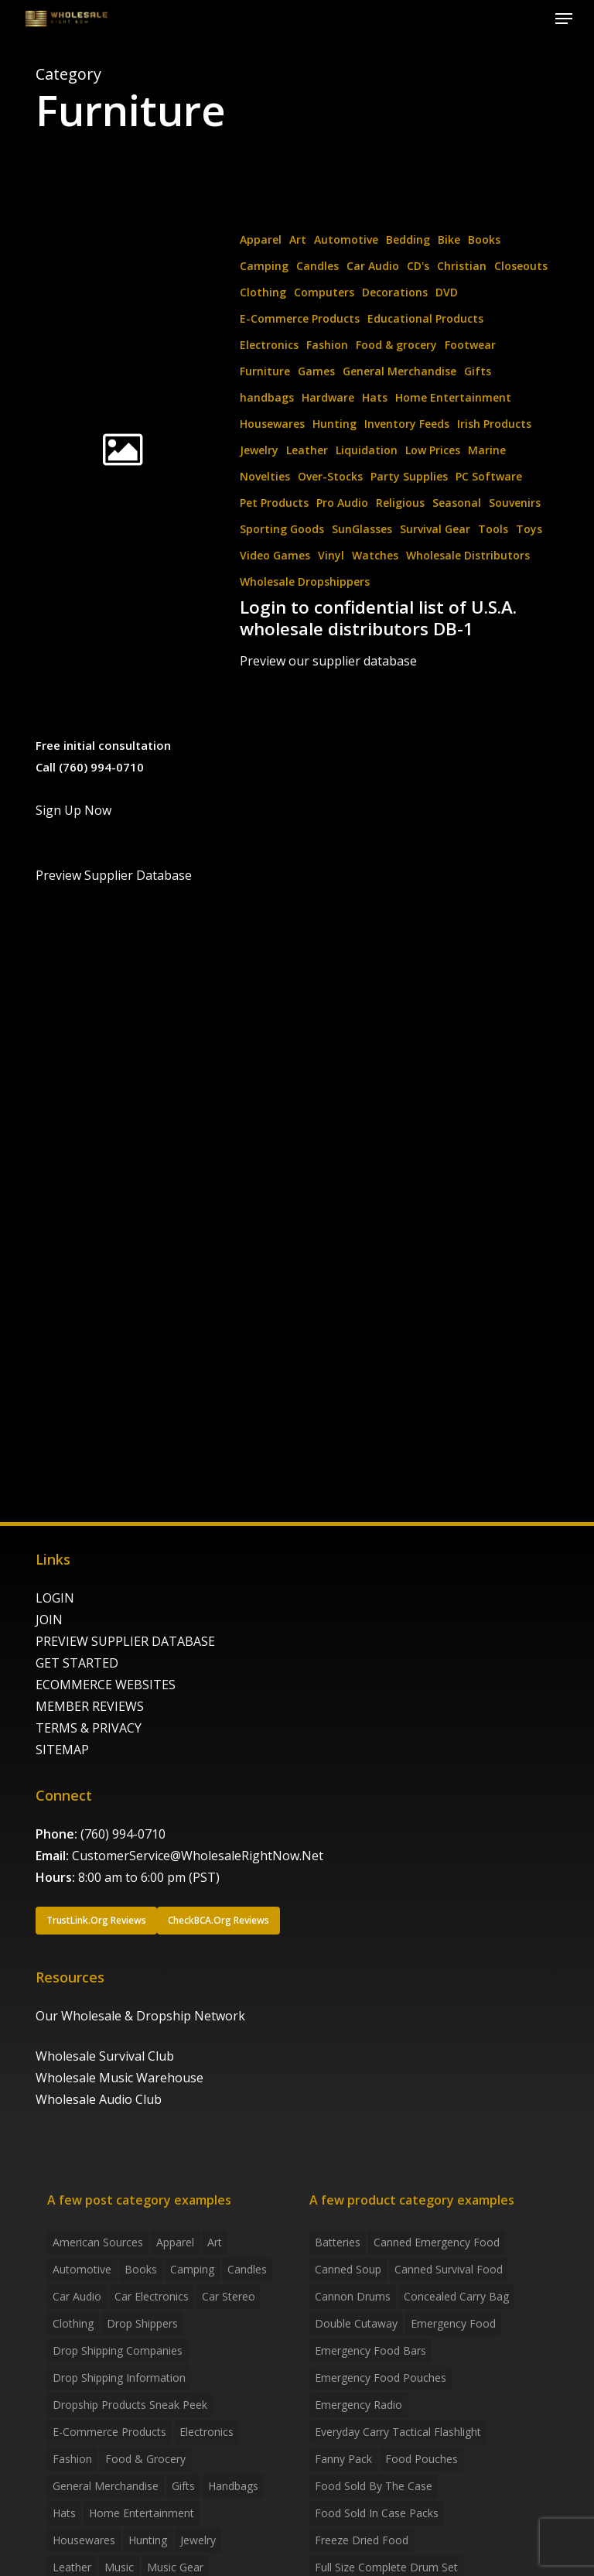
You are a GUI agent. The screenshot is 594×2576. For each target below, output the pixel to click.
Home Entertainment (453, 397)
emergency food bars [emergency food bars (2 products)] (370, 2350)
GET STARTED (77, 1662)
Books (484, 239)
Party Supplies (409, 476)
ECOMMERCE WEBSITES (106, 1684)
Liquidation (367, 450)
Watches (375, 555)
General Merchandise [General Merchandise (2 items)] (106, 2486)
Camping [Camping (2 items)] (192, 2269)
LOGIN (55, 1597)
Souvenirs (515, 502)
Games (316, 371)
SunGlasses (362, 529)
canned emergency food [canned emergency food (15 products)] (437, 2242)
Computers (324, 292)
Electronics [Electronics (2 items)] (206, 2431)
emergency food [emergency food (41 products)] (453, 2323)
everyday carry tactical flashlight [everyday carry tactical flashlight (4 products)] (398, 2431)
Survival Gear (435, 529)
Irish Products (494, 423)
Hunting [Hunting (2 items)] (147, 2540)
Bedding (408, 239)
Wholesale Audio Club (99, 2099)
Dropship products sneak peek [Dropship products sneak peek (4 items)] (130, 2404)
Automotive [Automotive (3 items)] (82, 2269)
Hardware (328, 397)
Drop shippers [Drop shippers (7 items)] (142, 2323)
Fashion (327, 344)
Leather (307, 450)
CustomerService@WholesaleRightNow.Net (197, 1855)
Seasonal (456, 502)
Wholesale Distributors (468, 555)
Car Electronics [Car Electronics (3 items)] (151, 2296)
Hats (374, 397)
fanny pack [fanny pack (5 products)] (343, 2458)
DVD (446, 292)
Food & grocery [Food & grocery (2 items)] (145, 2458)
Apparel (261, 239)
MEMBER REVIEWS (90, 1706)
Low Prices (432, 450)
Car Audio (372, 265)
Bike (449, 239)
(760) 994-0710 (123, 1833)
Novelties (265, 476)
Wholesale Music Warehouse (119, 2077)
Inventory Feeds (406, 423)
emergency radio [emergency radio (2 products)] (358, 2404)
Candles (317, 265)
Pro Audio (342, 502)
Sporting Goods (282, 529)
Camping (264, 265)
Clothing (263, 292)
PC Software (489, 476)
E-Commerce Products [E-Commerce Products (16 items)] (109, 2431)
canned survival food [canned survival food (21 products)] (448, 2269)
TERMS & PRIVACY (89, 1727)
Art (297, 239)
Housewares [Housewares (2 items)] (84, 2540)
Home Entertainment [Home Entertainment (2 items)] (141, 2513)
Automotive (346, 239)
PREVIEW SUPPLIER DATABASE (125, 1641)
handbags (267, 397)
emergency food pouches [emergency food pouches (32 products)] (380, 2377)
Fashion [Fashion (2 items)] (72, 2458)
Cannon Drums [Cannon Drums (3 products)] (353, 2296)
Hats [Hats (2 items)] (64, 2513)
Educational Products (425, 318)
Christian (461, 265)
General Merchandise (399, 371)
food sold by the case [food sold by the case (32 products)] (373, 2486)
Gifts (477, 371)
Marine (487, 450)
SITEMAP (62, 1749)
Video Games (275, 555)
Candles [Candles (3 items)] (247, 2269)
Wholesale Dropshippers (305, 581)
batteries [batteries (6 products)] (337, 2242)
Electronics (269, 344)
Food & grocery (396, 344)
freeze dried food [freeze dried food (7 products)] (361, 2540)
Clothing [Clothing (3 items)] (73, 2323)
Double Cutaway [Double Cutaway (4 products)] (356, 2323)
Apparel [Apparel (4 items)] (175, 2242)
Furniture (265, 371)
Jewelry (259, 450)
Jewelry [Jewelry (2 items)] (198, 2540)
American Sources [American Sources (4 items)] (98, 2242)
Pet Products (274, 502)
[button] (563, 18)
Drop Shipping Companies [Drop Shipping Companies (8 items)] (118, 2350)
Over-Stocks (330, 476)
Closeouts (521, 265)
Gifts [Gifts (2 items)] (183, 2486)
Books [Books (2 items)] (141, 2269)
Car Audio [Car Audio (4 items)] (77, 2296)
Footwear (470, 344)
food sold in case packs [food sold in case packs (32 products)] (377, 2513)
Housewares (272, 423)
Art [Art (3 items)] (214, 2242)
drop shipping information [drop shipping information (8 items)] (119, 2377)
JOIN (49, 1619)
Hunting (334, 423)
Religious (400, 502)
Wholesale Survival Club (105, 2056)
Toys (529, 529)
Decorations (395, 292)
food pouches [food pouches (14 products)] (421, 2458)
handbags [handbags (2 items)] (233, 2486)
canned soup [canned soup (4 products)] (348, 2269)
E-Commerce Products (300, 318)
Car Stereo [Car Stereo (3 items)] (228, 2296)
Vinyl (331, 555)
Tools (493, 529)
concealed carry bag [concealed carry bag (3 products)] (456, 2296)
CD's (418, 265)
